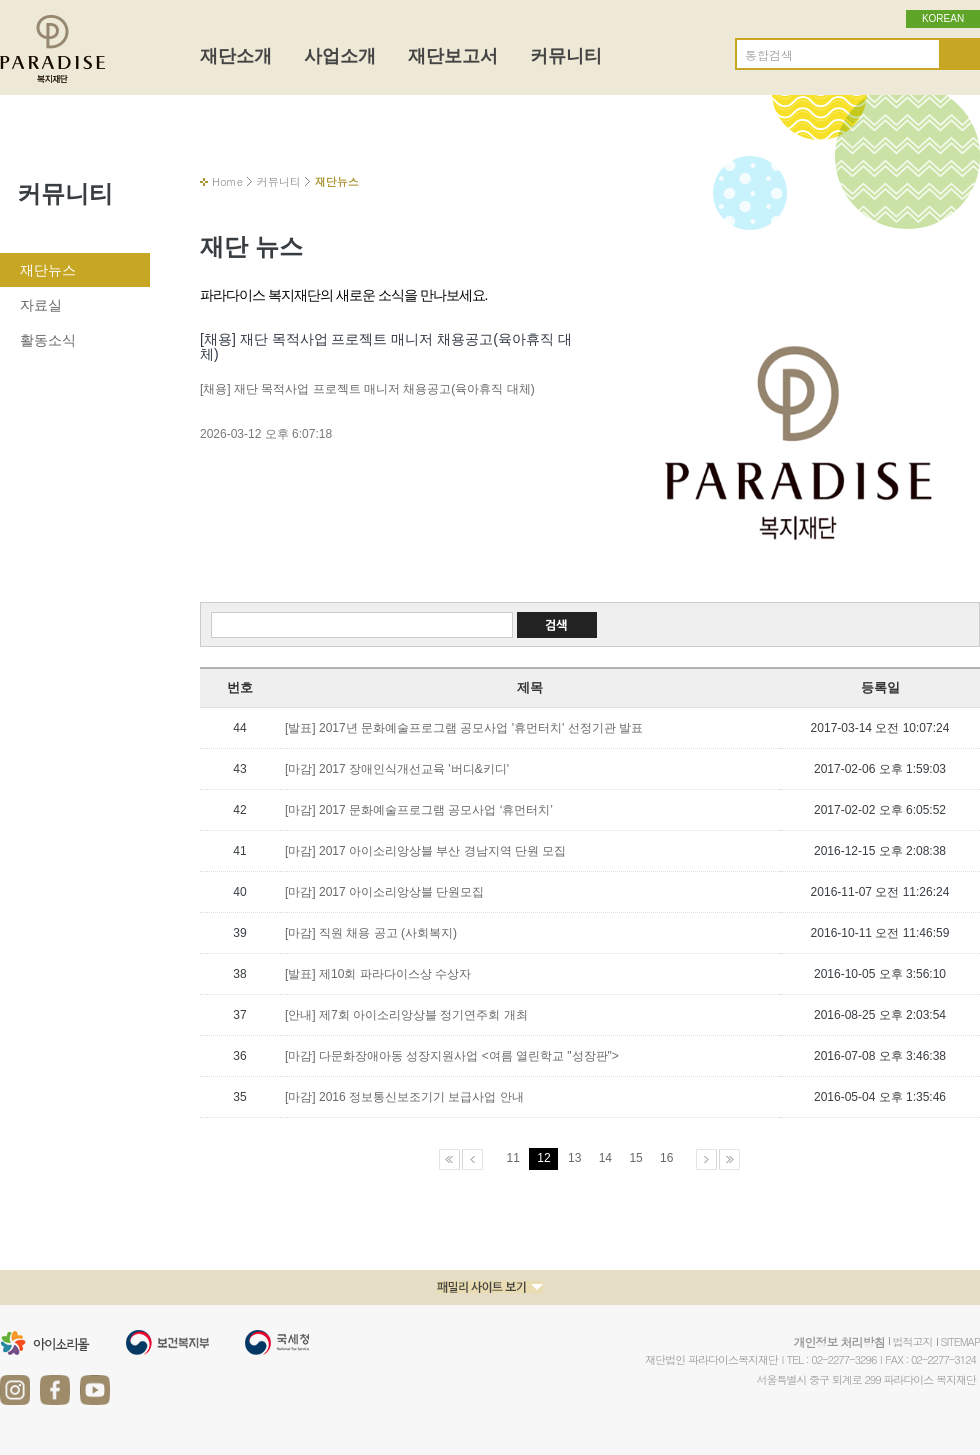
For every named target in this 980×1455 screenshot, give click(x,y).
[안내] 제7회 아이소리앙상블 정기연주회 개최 (406, 1015)
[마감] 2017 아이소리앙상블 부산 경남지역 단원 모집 (425, 851)
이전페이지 (472, 1159)
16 (666, 1158)
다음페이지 (706, 1159)
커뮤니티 (566, 56)
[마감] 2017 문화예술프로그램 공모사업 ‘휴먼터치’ (419, 810)
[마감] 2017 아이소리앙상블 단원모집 (384, 892)
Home (227, 181)
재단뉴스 (48, 270)
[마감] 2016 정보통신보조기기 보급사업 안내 (404, 1097)
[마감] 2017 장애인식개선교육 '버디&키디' (397, 769)
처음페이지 (449, 1159)
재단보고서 (453, 56)
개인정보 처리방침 (838, 1341)
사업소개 (340, 56)
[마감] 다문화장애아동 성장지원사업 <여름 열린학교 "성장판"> (452, 1056)
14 (605, 1158)
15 (635, 1158)
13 (574, 1158)
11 (513, 1158)
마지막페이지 (729, 1159)
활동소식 (48, 340)
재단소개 (236, 56)
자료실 (41, 305)
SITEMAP (961, 1341)
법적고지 (913, 1341)
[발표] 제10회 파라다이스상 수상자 (378, 974)
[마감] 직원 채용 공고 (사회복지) (371, 933)
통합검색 (769, 55)
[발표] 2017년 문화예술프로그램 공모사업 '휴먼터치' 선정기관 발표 (464, 728)
